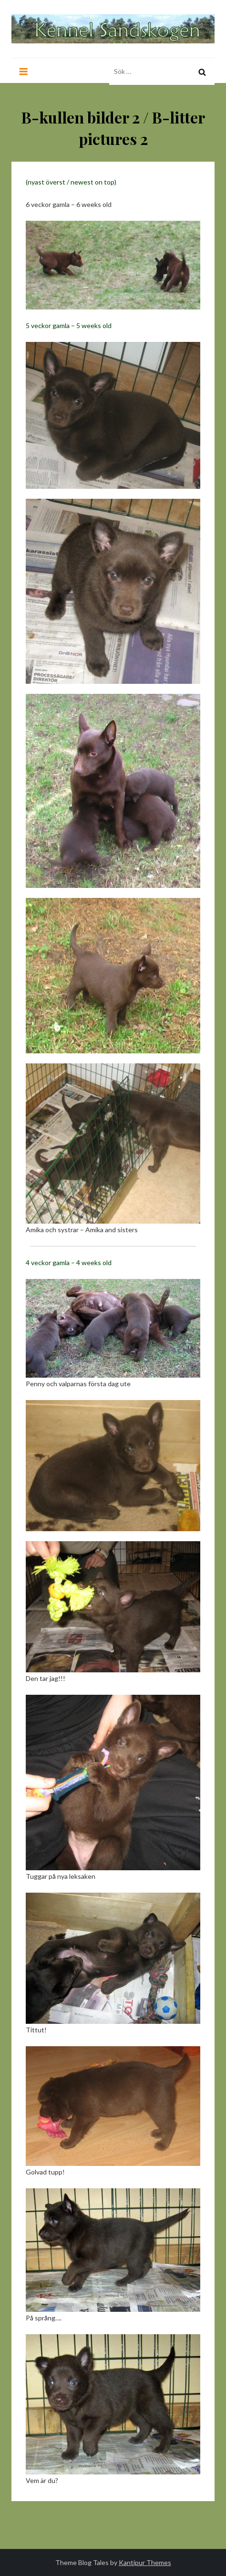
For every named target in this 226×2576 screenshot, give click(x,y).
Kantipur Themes (145, 2562)
